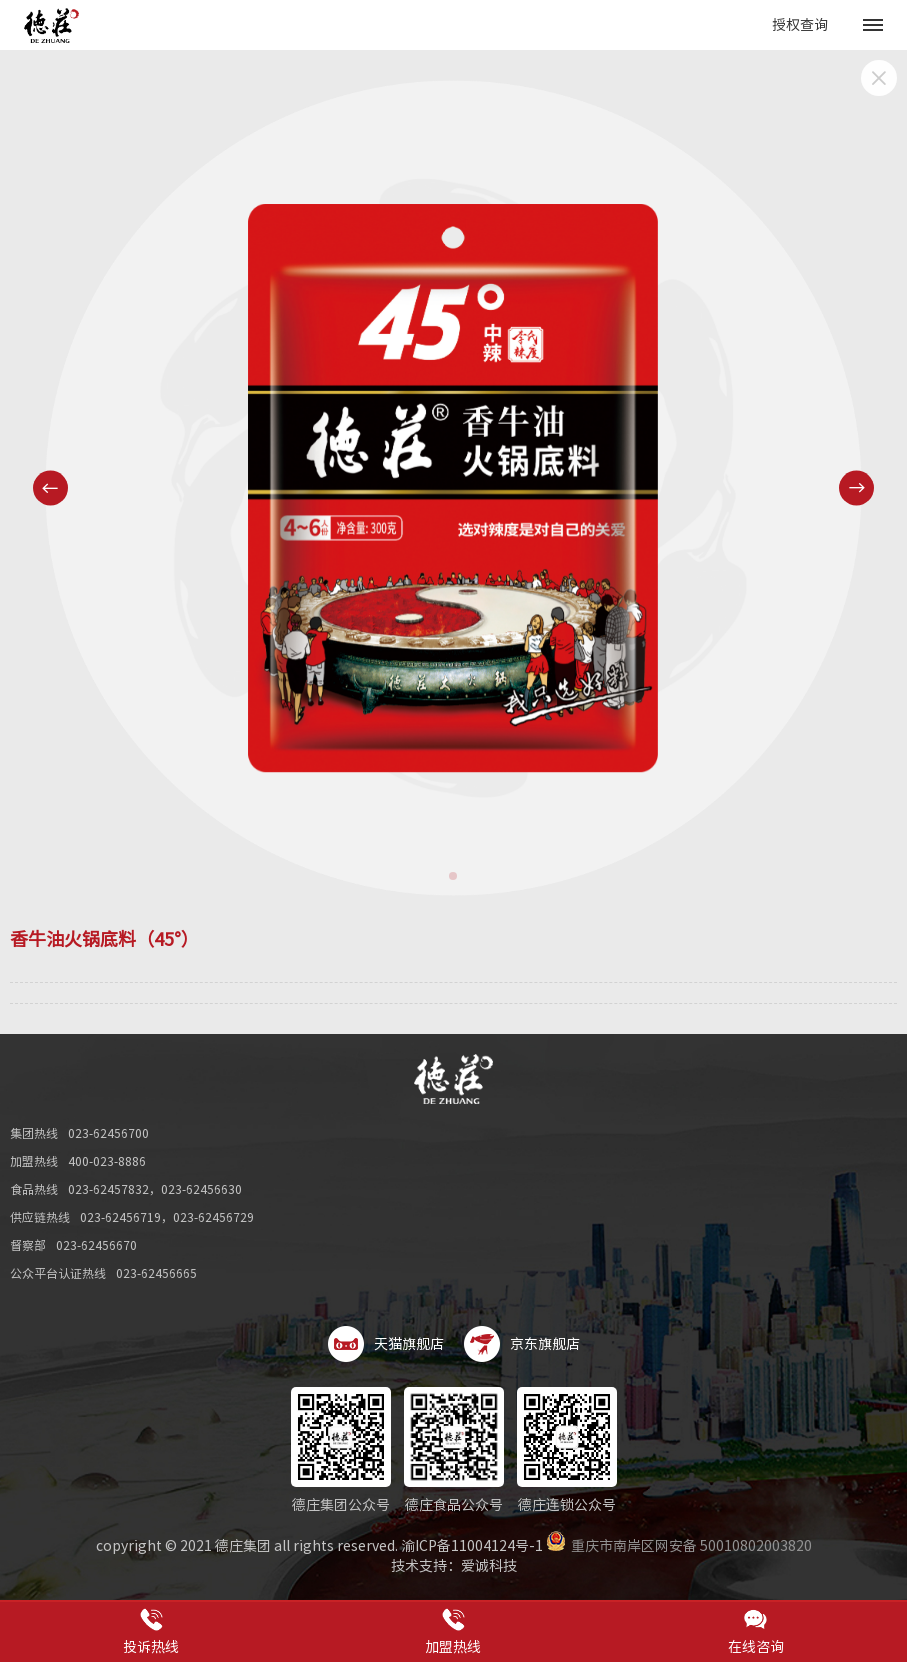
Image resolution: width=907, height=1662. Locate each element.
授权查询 (800, 25)
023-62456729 (213, 1217)
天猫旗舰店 (386, 1344)
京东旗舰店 (522, 1344)
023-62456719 (120, 1217)
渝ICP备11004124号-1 (472, 1546)
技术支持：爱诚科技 (454, 1566)
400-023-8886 (107, 1161)
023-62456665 (156, 1273)
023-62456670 (96, 1245)
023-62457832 (108, 1189)
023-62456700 (108, 1133)
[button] (453, 876)
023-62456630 (201, 1189)
